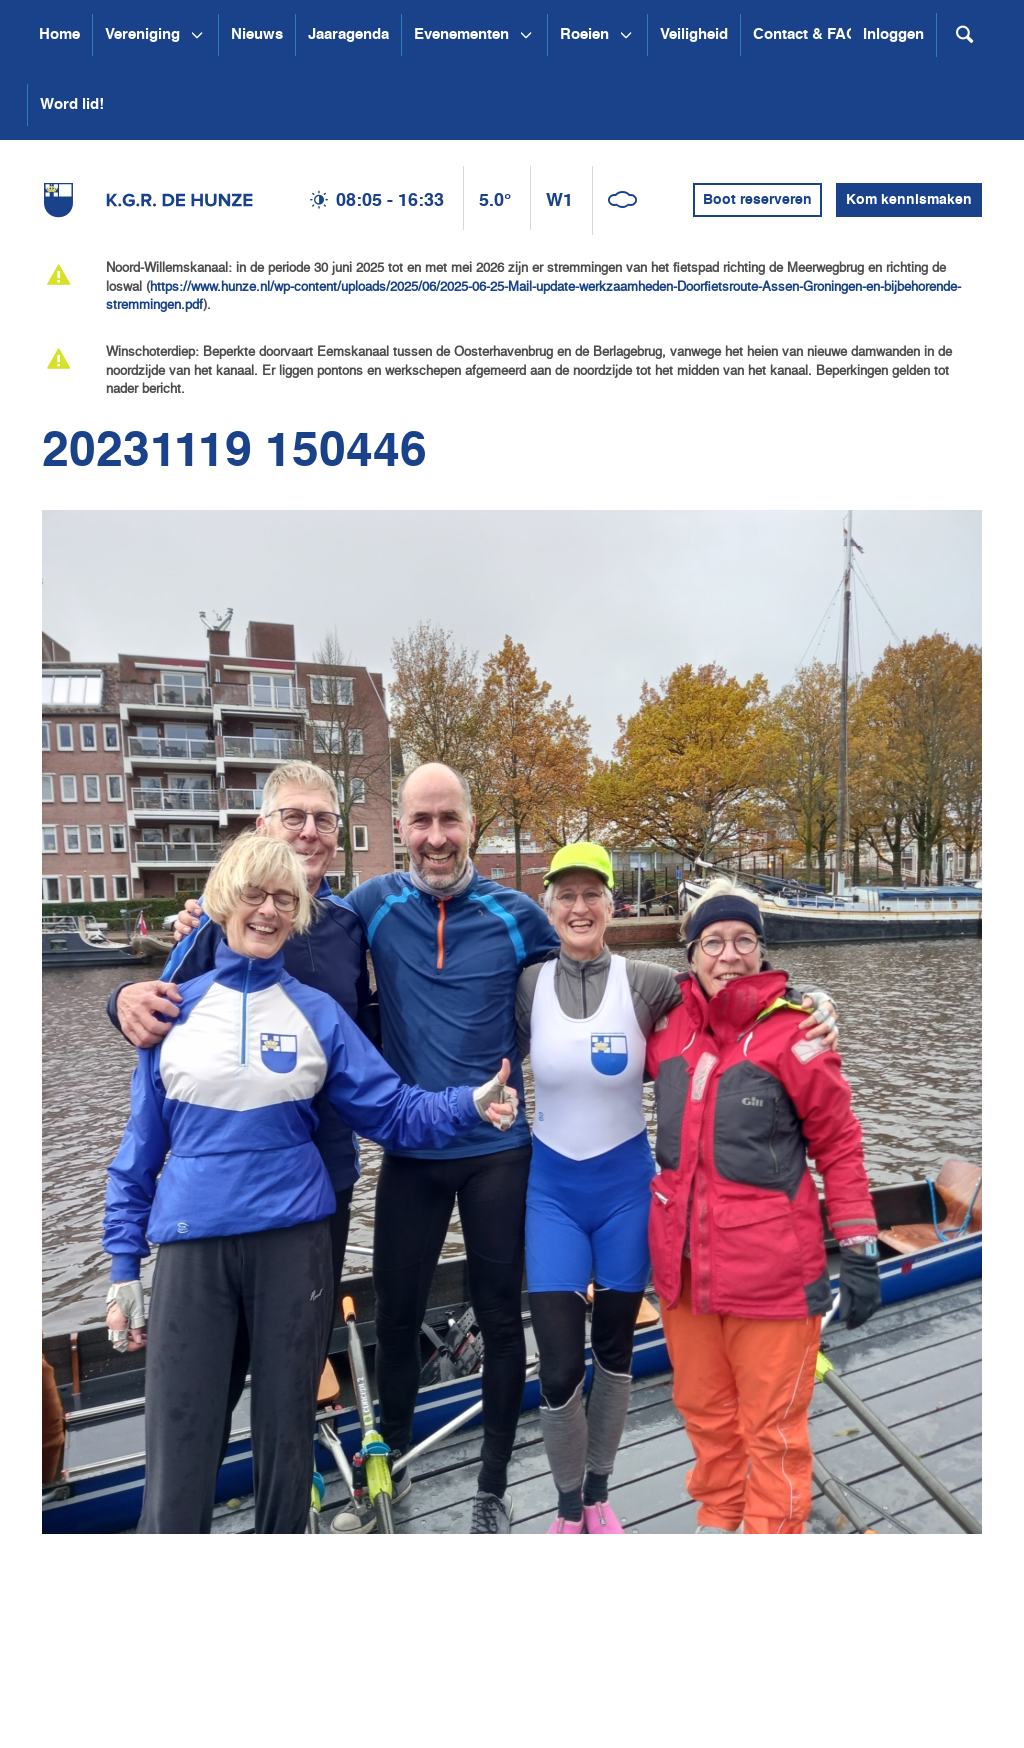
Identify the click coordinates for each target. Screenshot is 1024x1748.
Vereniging (142, 34)
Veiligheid (694, 34)
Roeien (584, 34)
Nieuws (257, 34)
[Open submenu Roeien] (626, 35)
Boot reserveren (757, 200)
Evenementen (461, 34)
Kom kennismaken (909, 200)
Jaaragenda (348, 34)
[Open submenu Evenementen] (526, 35)
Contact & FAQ (805, 34)
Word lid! (72, 104)
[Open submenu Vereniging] (197, 35)
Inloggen (893, 34)
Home (59, 34)
